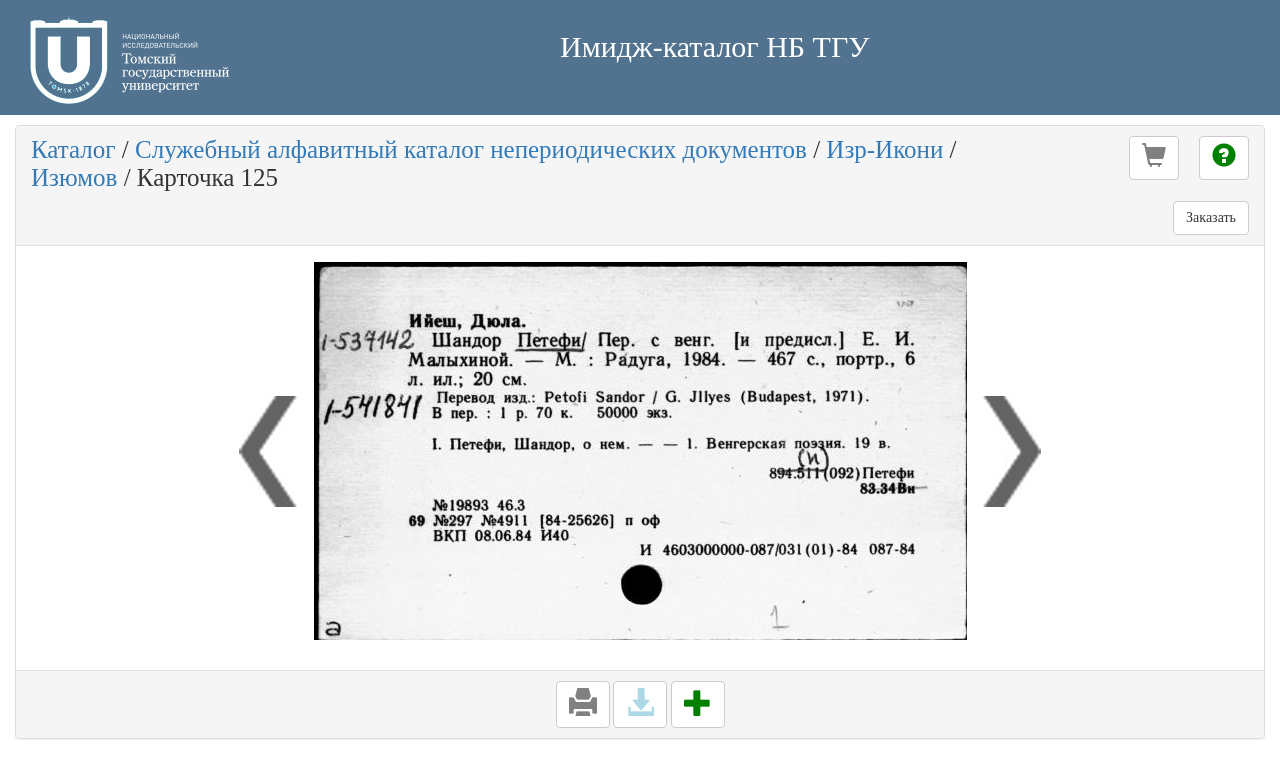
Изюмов (74, 177)
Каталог (73, 149)
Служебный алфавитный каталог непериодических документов (471, 149)
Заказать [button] (1211, 217)
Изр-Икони (884, 149)
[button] (1154, 158)
